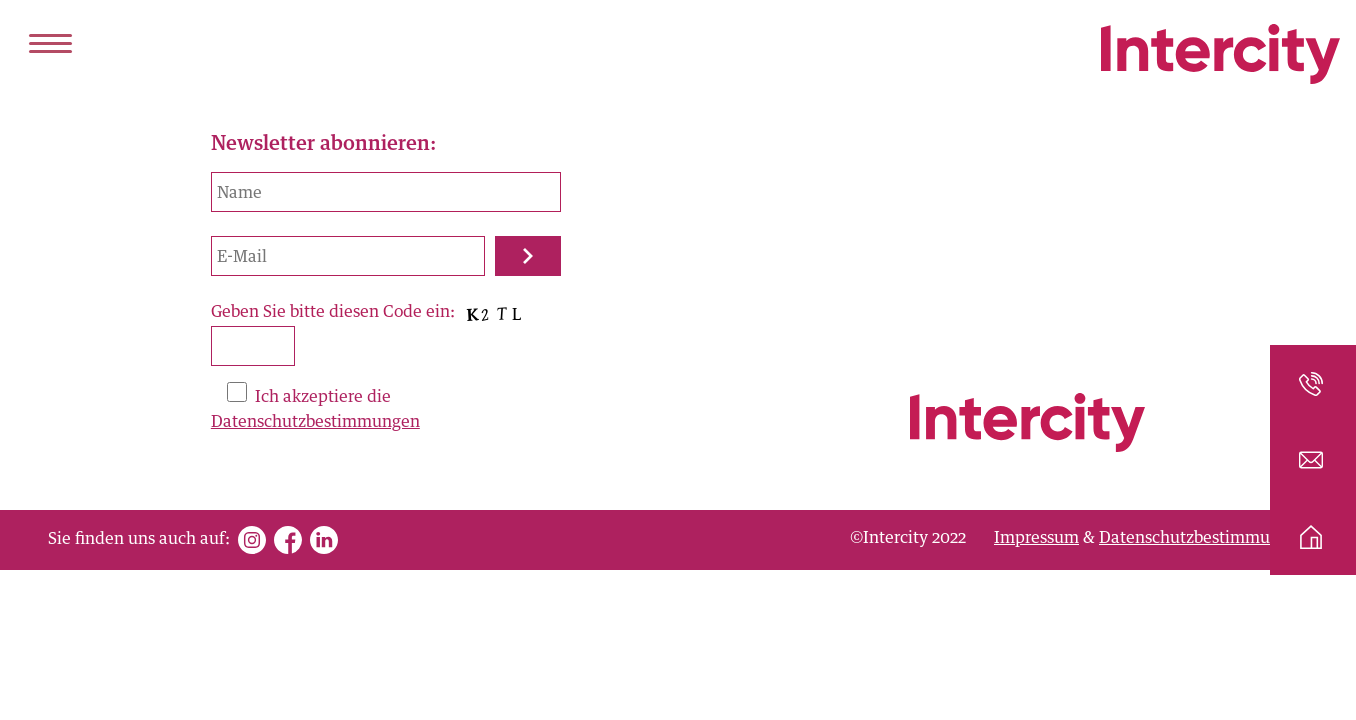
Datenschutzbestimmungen (315, 422)
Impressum (1036, 538)
